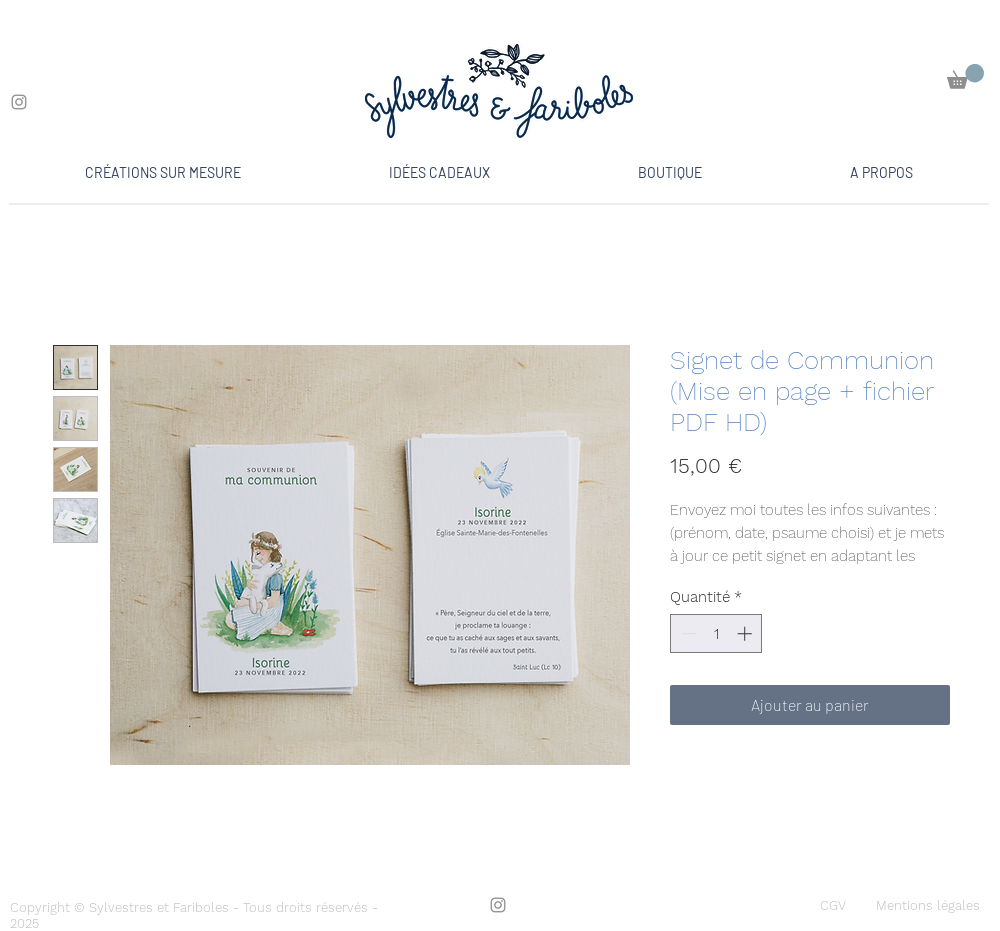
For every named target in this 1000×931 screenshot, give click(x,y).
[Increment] (746, 633)
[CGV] (833, 906)
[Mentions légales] (928, 906)
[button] (965, 76)
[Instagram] (19, 102)
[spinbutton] (716, 633)
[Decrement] (686, 633)
